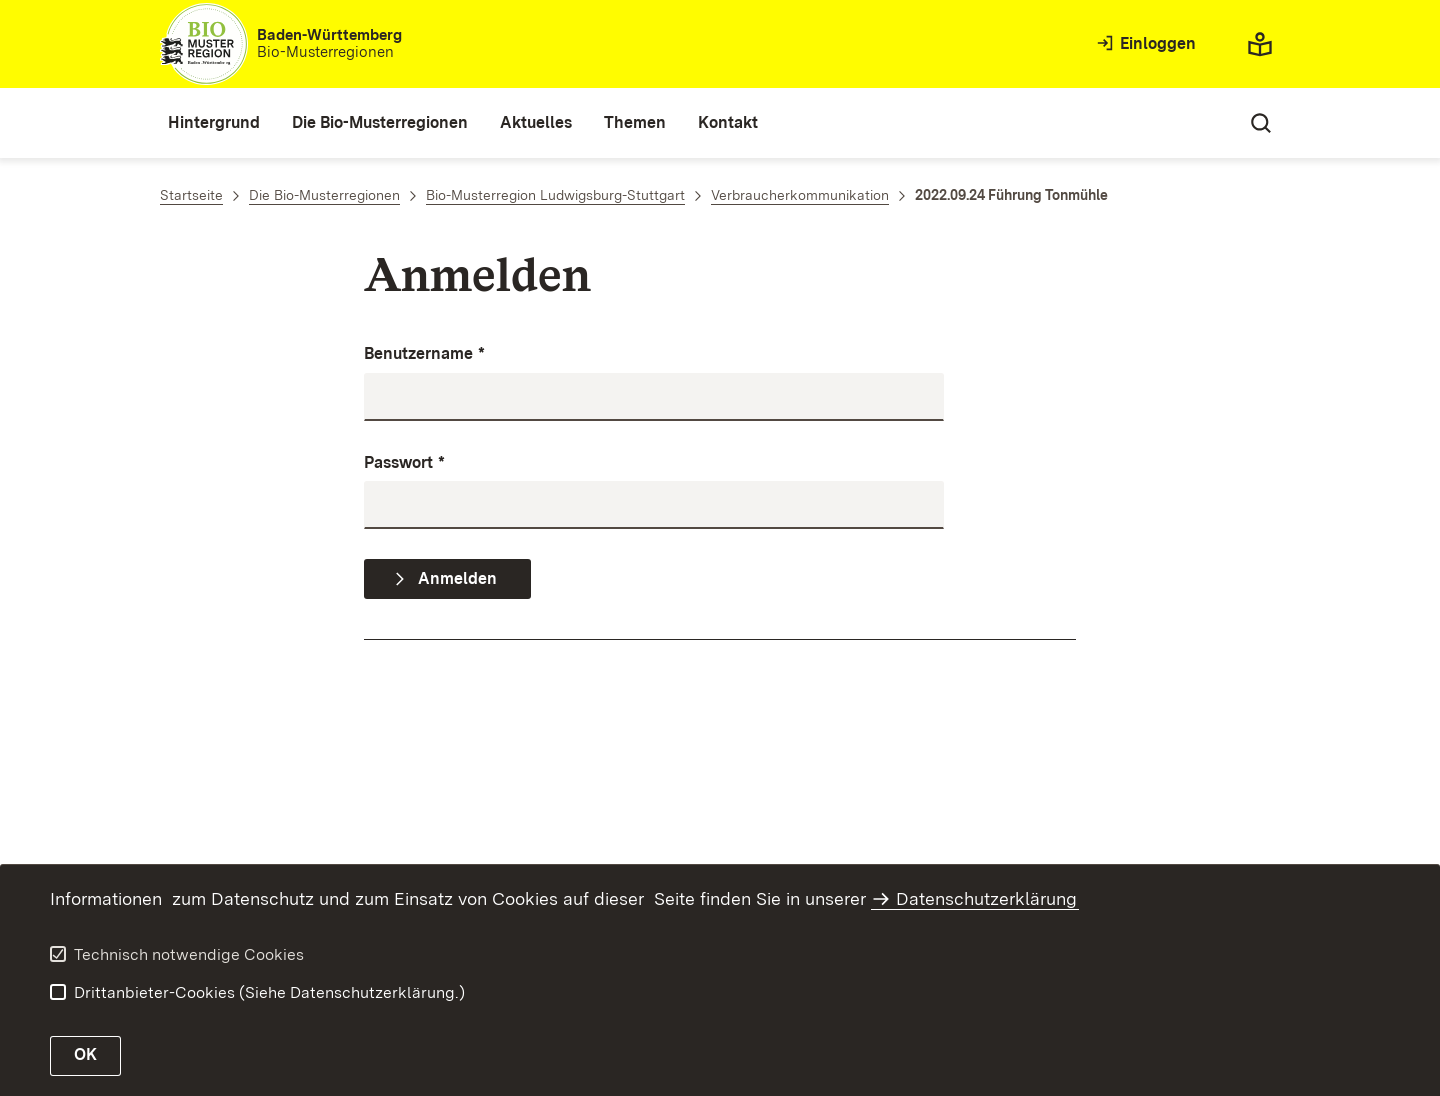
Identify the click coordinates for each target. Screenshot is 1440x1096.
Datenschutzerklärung (986, 898)
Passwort (404, 463)
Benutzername (424, 354)
